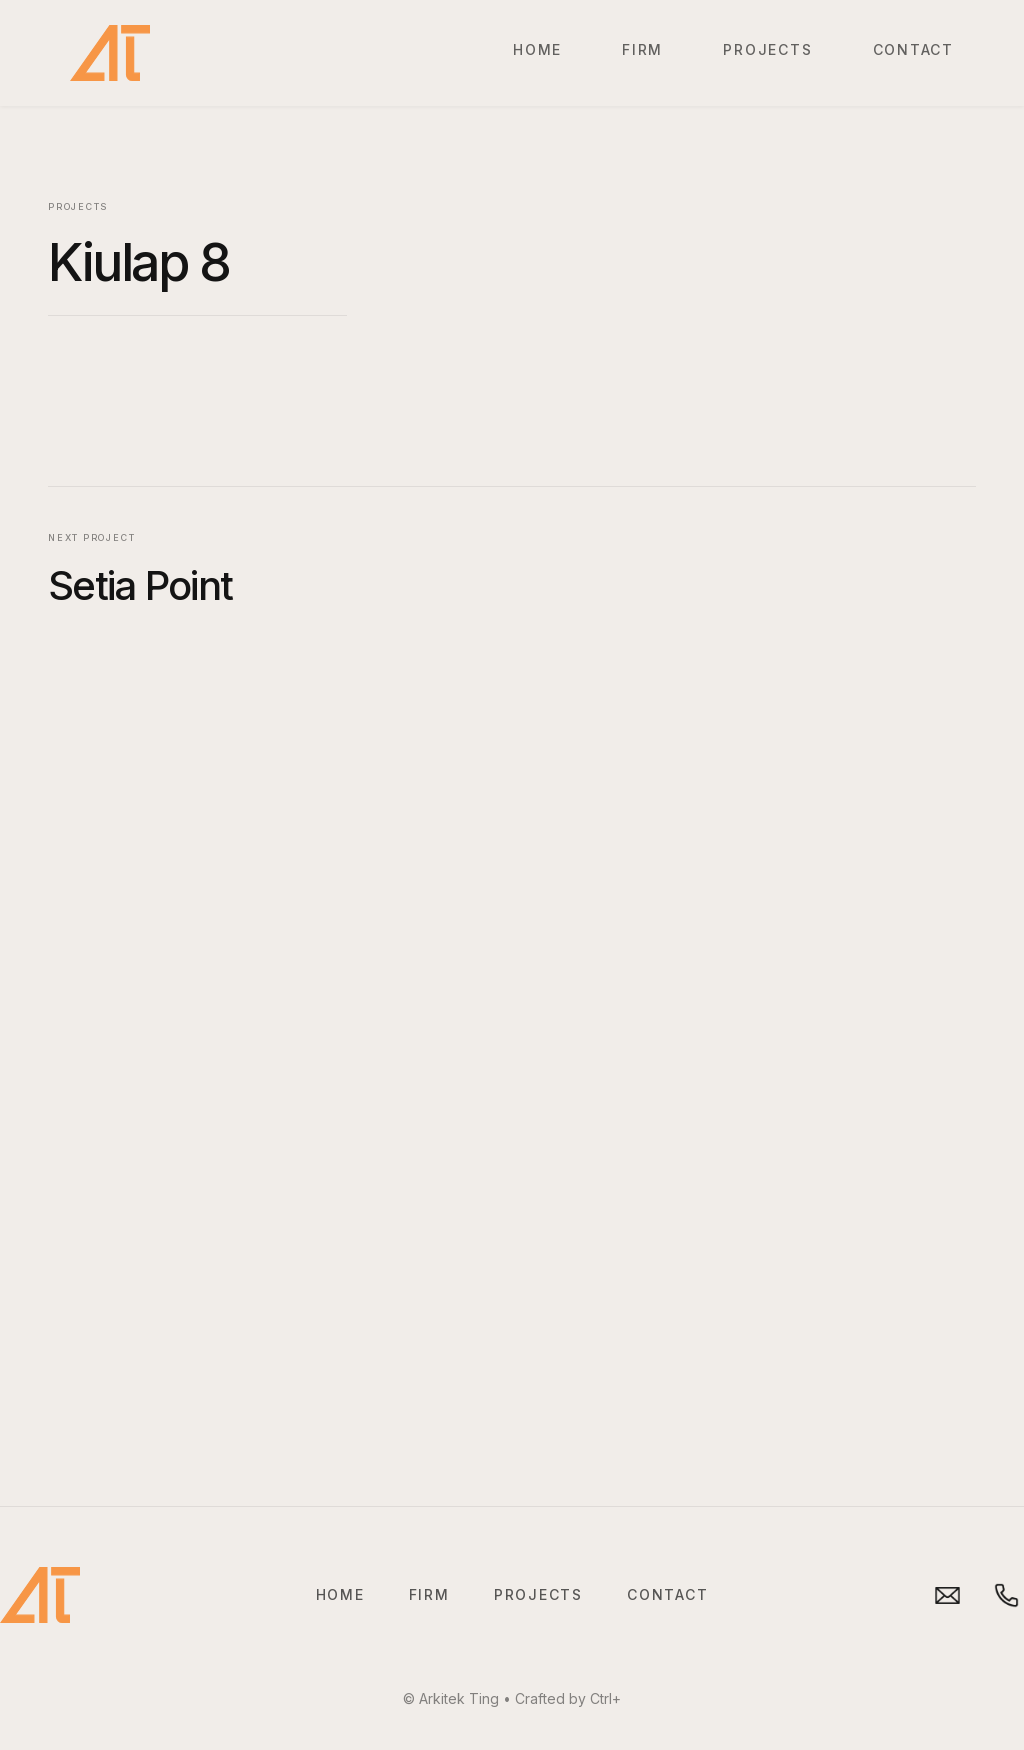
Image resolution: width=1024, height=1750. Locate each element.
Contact (913, 49)
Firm (642, 49)
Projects (767, 49)
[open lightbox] (706, 207)
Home (537, 49)
